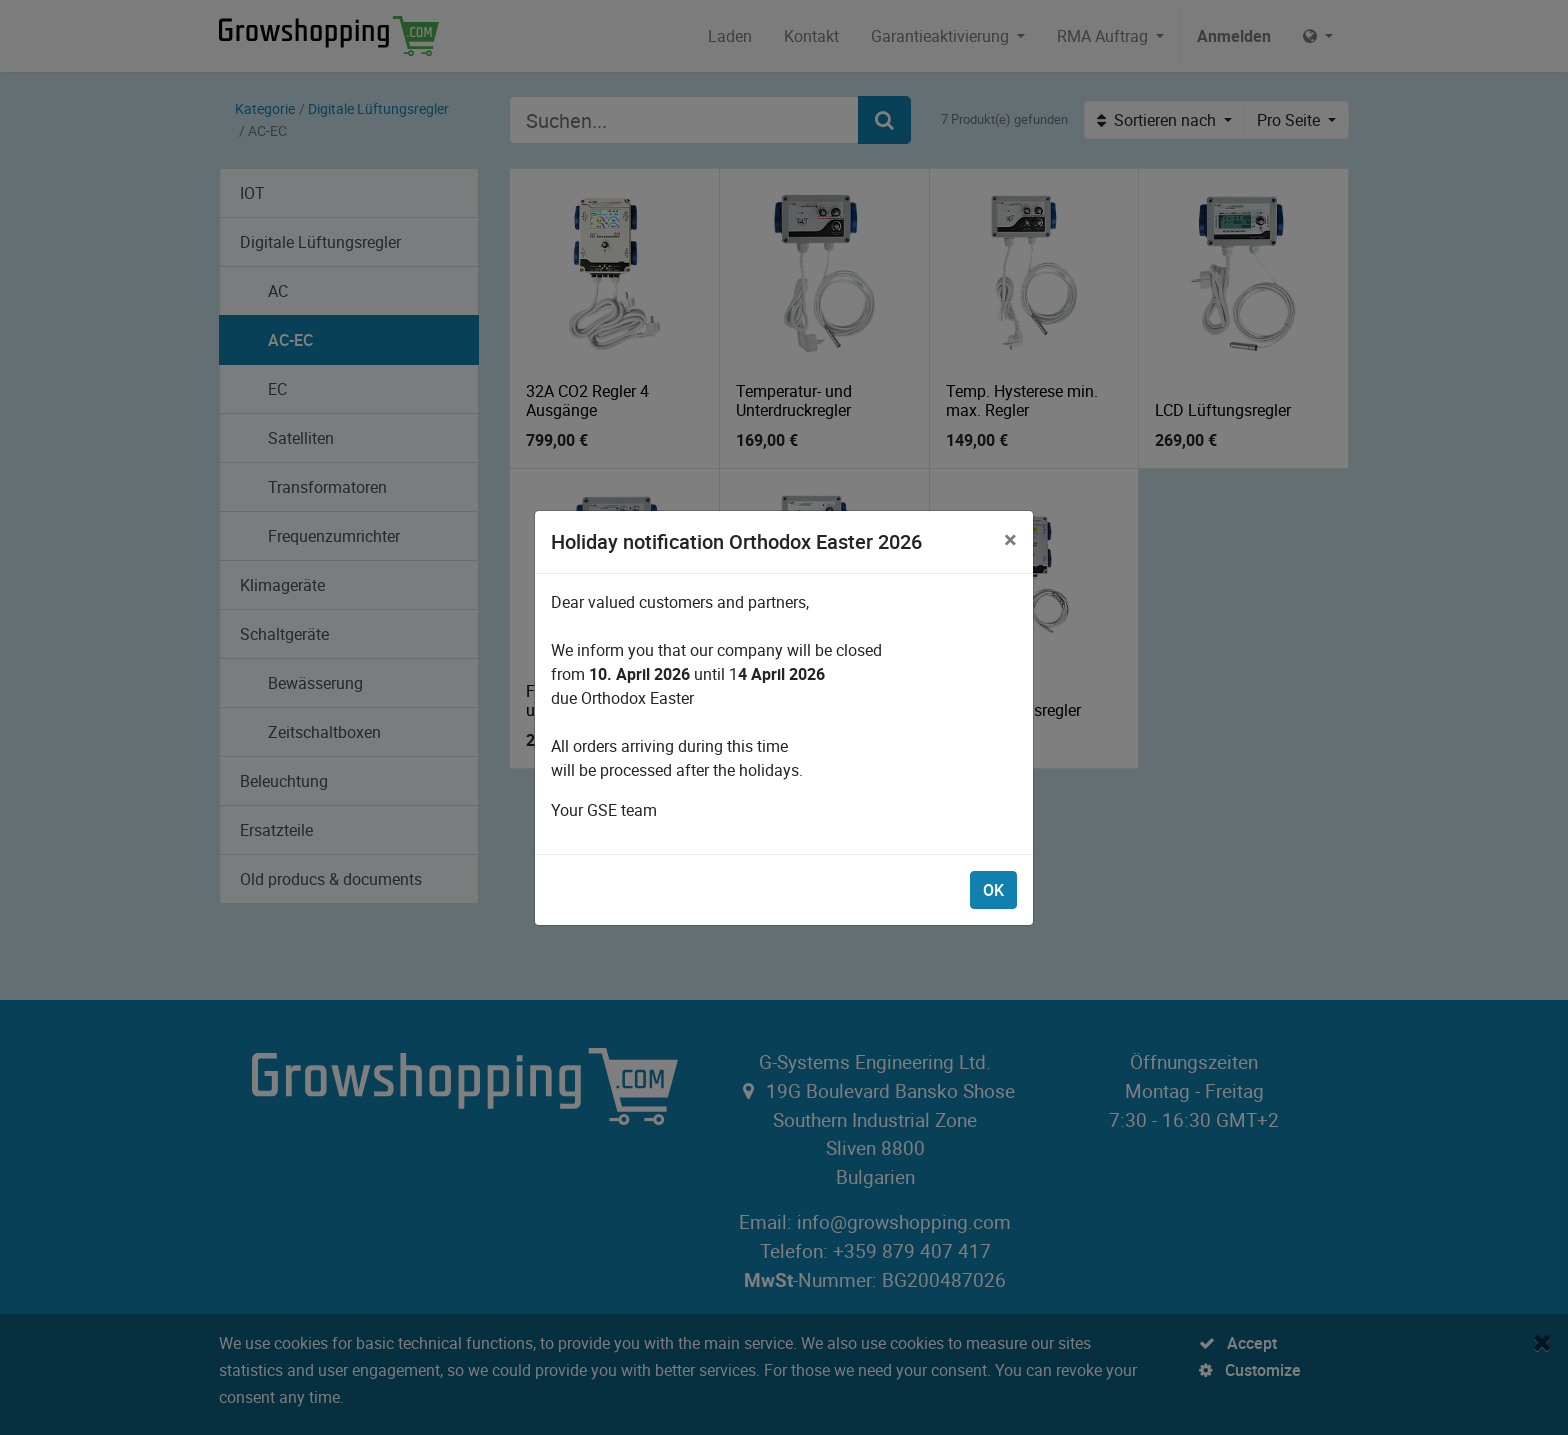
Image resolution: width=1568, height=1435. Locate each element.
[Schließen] (1010, 539)
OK (993, 890)
